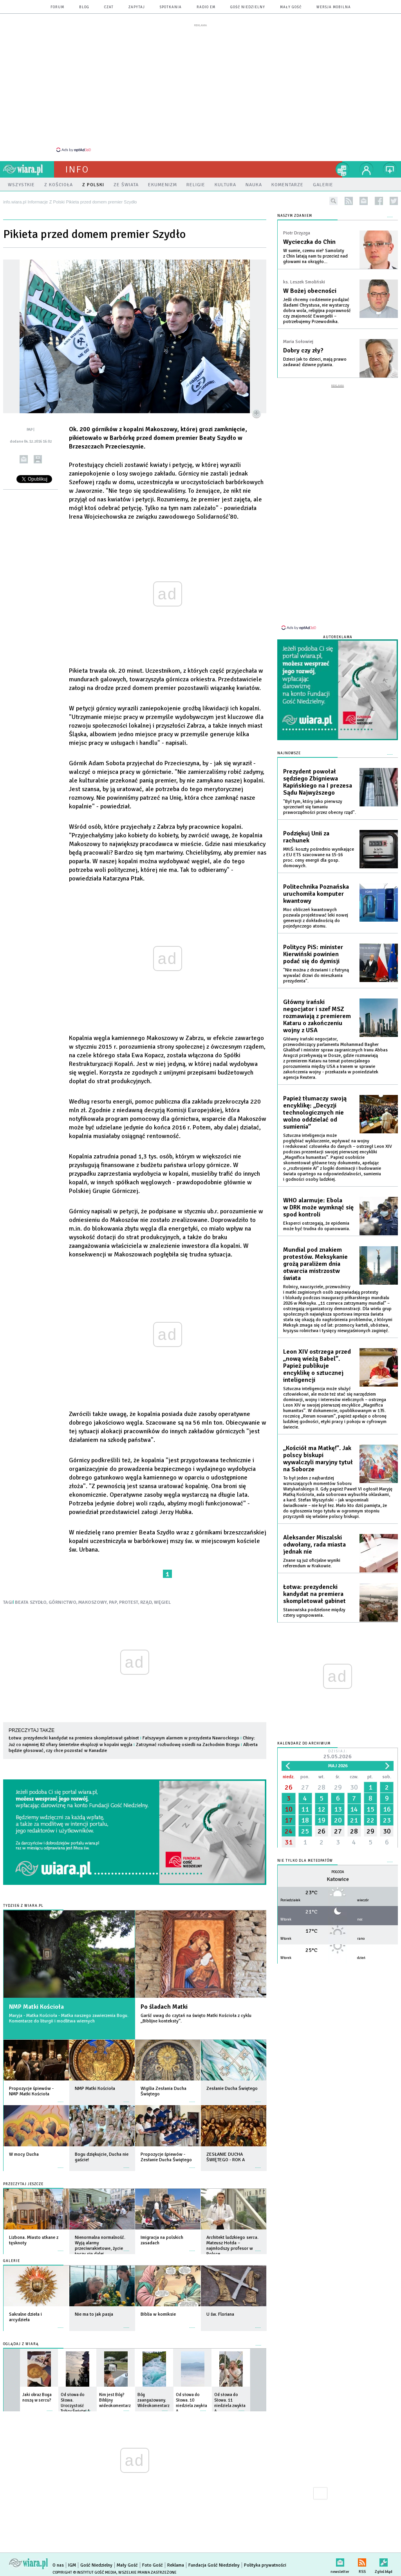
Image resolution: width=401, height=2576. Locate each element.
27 (305, 1787)
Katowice (338, 1879)
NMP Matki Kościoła (36, 2006)
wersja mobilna (333, 7)
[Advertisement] (200, 87)
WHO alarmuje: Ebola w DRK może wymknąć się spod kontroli (318, 1207)
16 (387, 1809)
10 (289, 1809)
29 (338, 1787)
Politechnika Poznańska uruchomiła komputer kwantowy (316, 893)
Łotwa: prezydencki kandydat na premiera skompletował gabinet (74, 1738)
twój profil (366, 169)
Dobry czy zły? (303, 350)
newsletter (363, 201)
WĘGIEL (162, 1602)
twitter (394, 201)
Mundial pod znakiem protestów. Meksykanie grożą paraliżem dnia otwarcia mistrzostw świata (315, 1264)
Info (77, 169)
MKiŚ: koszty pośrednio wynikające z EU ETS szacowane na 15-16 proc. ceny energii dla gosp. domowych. (318, 857)
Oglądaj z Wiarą (21, 2344)
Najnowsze (289, 753)
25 (305, 1831)
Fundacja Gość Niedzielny (214, 2565)
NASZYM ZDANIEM (294, 216)
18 (305, 1820)
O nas (58, 2565)
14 (354, 1809)
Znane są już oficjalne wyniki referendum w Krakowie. (311, 1563)
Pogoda (337, 1872)
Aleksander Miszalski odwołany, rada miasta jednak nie (314, 1544)
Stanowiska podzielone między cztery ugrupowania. (314, 1612)
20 (338, 1820)
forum (57, 7)
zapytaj (136, 7)
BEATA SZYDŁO (31, 1602)
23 (387, 1820)
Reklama (175, 2565)
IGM (72, 2565)
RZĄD (146, 1602)
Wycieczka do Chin (309, 241)
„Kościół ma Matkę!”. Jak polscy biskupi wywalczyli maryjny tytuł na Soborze (318, 1459)
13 (338, 1809)
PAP (113, 1602)
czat (109, 7)
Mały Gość (291, 7)
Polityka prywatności (265, 2565)
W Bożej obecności (309, 290)
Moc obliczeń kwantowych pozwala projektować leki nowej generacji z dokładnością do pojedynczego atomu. (315, 918)
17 (289, 1820)
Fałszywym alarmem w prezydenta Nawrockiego (191, 1738)
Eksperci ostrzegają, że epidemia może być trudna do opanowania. (316, 1226)
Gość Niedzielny (247, 7)
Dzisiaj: (337, 1755)
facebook (379, 201)
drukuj (38, 459)
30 (354, 1787)
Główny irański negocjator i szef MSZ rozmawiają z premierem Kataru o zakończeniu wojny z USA (317, 1016)
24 (289, 1831)
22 (370, 1820)
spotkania (171, 7)
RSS (362, 2560)
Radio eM (206, 7)
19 (321, 1820)
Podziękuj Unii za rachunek (306, 837)
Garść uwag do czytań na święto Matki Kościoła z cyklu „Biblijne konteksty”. (196, 2018)
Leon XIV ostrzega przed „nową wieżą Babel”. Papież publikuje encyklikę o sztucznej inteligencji (317, 1365)
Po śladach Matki (164, 2006)
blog (84, 7)
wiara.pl (28, 169)
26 (289, 1787)
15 (370, 1809)
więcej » (61, 2098)
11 (305, 1809)
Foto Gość (152, 2565)
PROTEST (128, 1602)
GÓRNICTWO (62, 1602)
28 (321, 1787)
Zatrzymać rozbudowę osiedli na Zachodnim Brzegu (188, 1745)
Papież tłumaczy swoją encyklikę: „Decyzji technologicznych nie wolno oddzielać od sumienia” (315, 1112)
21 (354, 1820)
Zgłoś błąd (383, 2560)
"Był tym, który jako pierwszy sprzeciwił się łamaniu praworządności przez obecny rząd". (319, 807)
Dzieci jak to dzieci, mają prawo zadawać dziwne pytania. (315, 362)
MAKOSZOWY (92, 1602)
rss (349, 201)
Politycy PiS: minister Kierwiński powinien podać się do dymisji (313, 954)
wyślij (24, 459)
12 (321, 1809)
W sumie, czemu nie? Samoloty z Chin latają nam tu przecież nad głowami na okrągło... (315, 256)
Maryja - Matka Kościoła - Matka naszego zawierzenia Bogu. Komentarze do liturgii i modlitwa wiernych (68, 2018)
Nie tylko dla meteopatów (305, 1861)
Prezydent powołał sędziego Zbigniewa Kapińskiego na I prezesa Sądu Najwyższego (317, 782)
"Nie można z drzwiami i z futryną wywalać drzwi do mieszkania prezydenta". (316, 975)
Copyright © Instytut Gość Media (84, 2572)
